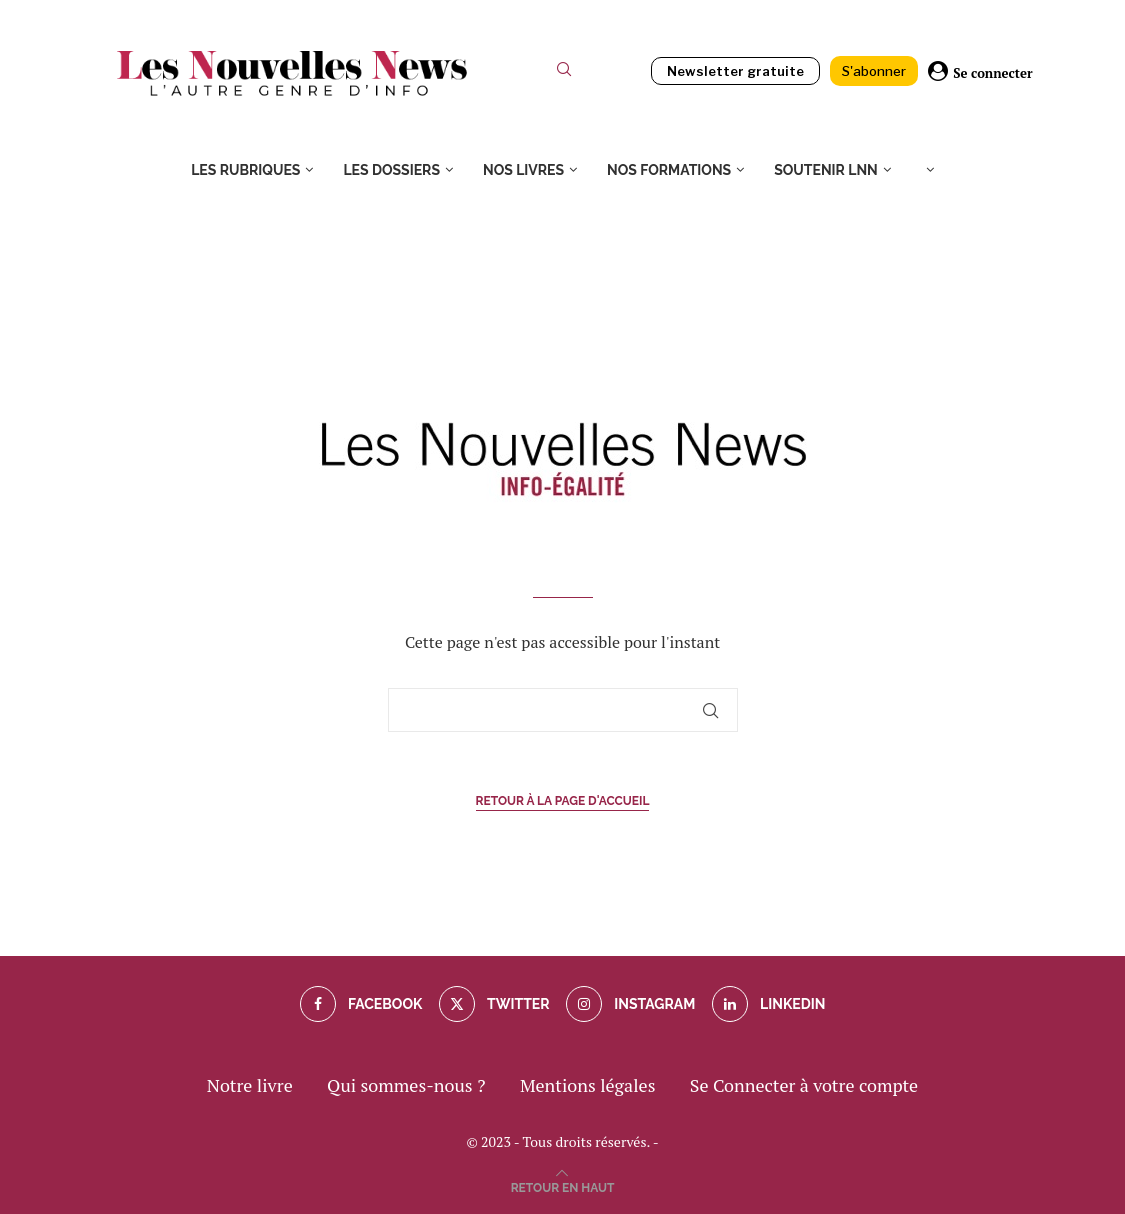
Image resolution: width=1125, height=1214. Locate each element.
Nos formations (669, 170)
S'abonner (874, 71)
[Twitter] (494, 1004)
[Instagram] (630, 1004)
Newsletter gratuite (735, 71)
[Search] (564, 73)
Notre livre (250, 1085)
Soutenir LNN (826, 170)
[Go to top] (563, 1185)
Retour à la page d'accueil (563, 801)
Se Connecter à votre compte (804, 1085)
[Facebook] (361, 1004)
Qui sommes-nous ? (406, 1085)
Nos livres (523, 170)
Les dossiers (391, 170)
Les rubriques (245, 170)
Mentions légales (588, 1085)
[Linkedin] (769, 1004)
